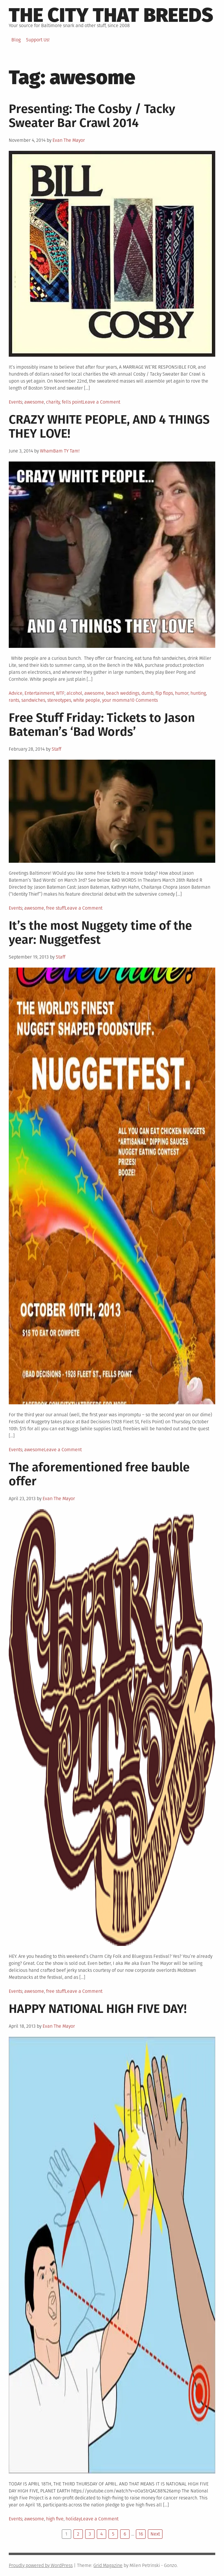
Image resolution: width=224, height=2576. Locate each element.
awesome (34, 402)
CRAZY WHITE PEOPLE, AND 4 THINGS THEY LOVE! (109, 426)
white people (86, 700)
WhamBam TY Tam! (60, 451)
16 (141, 2534)
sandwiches (33, 700)
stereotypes (59, 700)
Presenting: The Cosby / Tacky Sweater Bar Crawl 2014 (92, 116)
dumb (147, 693)
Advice (15, 693)
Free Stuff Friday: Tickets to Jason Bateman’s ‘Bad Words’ (102, 724)
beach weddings (122, 693)
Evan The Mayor (68, 140)
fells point (72, 402)
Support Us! (38, 40)
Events (15, 402)
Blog (16, 40)
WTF (60, 693)
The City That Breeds (111, 15)
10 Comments (144, 700)
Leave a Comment (101, 402)
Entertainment (39, 693)
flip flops (164, 693)
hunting (198, 693)
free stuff (55, 908)
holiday (73, 2519)
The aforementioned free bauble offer (99, 1474)
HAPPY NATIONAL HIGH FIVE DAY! (98, 2009)
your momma (116, 700)
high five (55, 2519)
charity (53, 402)
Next (155, 2534)
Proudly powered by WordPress (41, 2565)
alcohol (74, 693)
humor (181, 693)
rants (14, 700)
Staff (56, 749)
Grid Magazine (108, 2565)
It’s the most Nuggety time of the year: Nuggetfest (100, 932)
